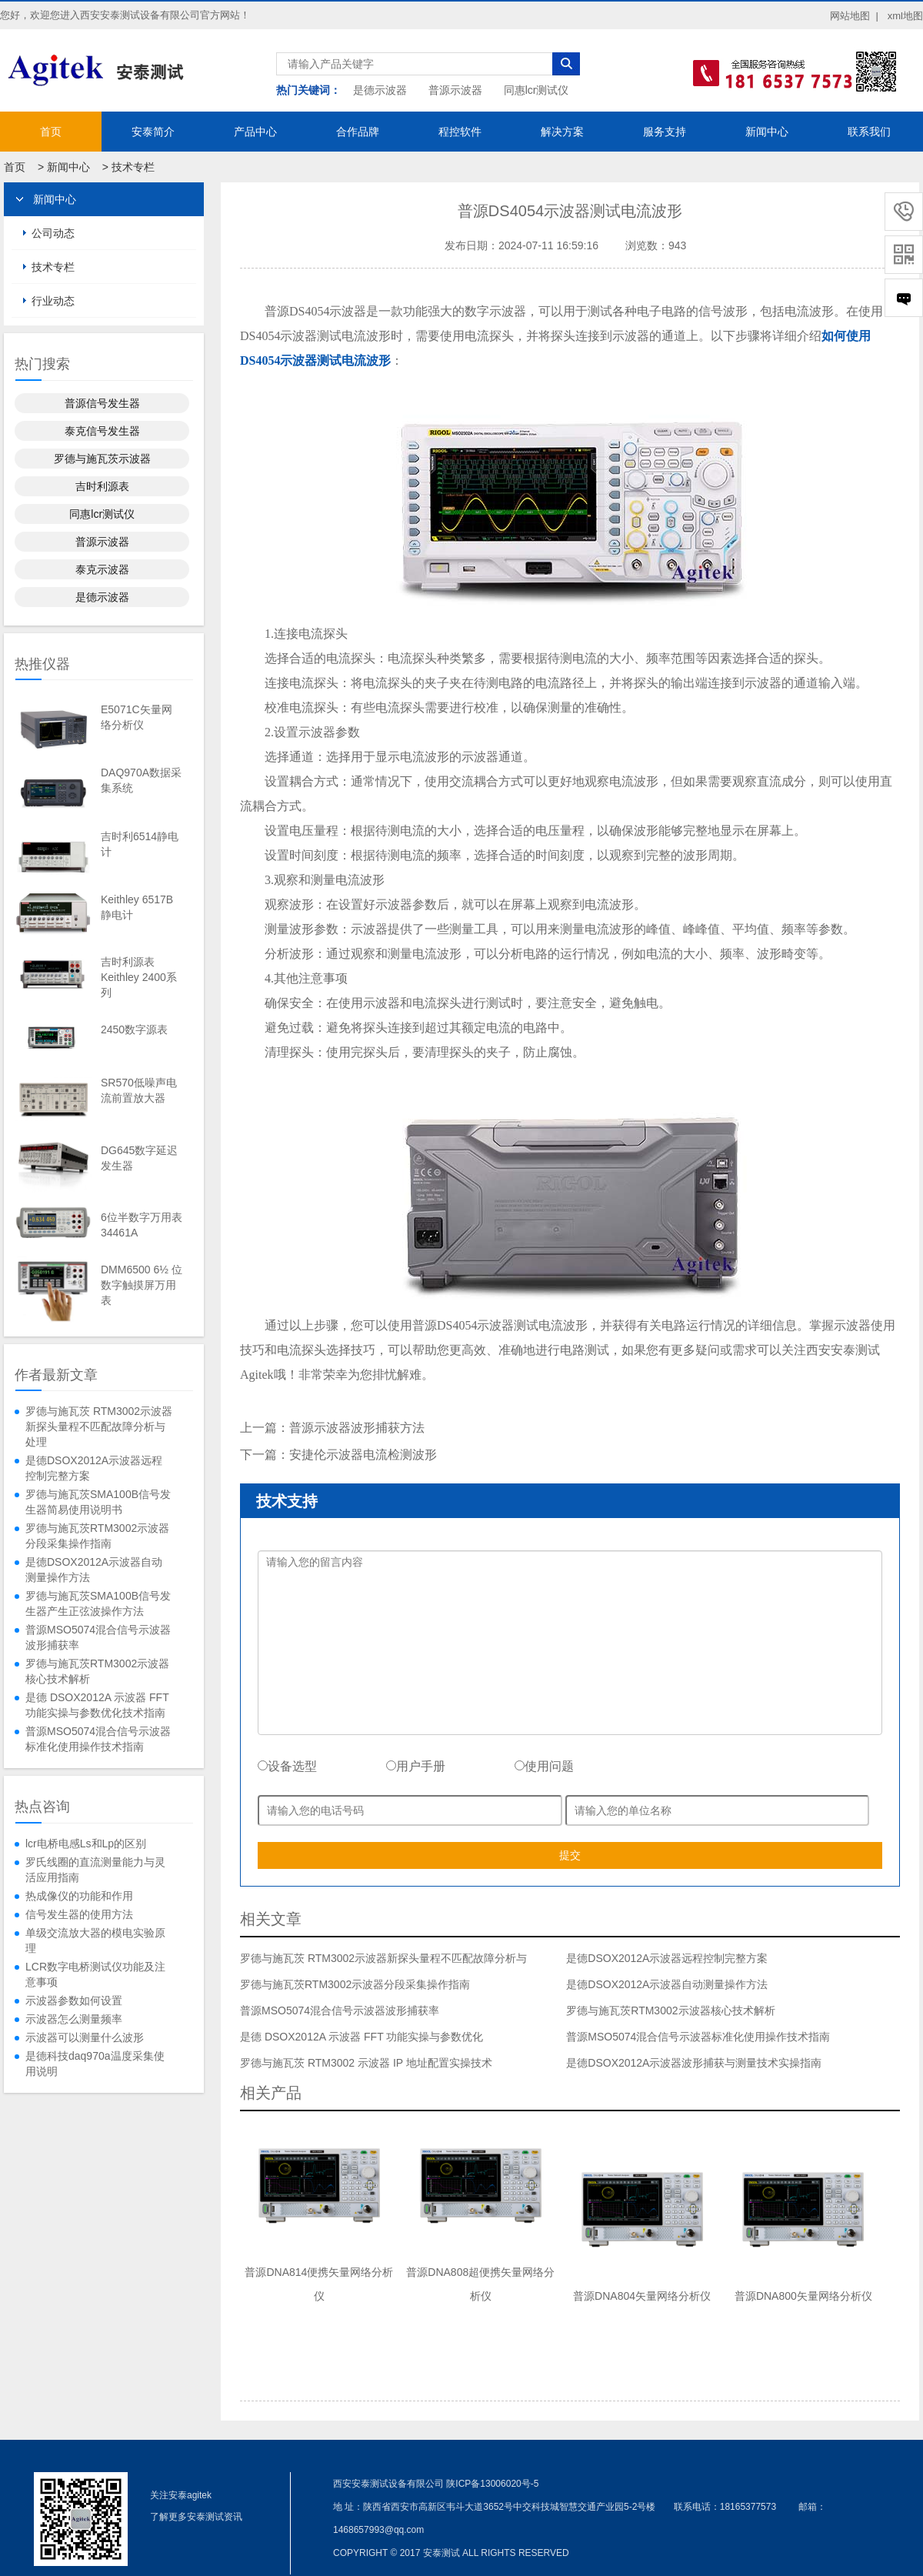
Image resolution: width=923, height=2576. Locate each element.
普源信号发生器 (102, 403)
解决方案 (562, 131)
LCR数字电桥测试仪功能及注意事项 (95, 1974)
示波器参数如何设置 (73, 2000)
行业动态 (53, 301)
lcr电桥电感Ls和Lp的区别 (85, 1843)
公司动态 (53, 233)
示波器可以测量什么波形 (84, 2037)
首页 (51, 131)
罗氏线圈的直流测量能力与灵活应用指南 (95, 1870)
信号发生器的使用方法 (79, 1914)
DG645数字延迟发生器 (139, 1158)
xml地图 (905, 16)
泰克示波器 (102, 569)
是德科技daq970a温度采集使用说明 (95, 2063)
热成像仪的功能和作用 (79, 1896)
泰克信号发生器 (102, 431)
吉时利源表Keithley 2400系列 (139, 977)
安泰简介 (153, 131)
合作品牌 (357, 131)
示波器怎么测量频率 (73, 2019)
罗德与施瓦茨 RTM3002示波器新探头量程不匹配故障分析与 (383, 1958)
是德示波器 (380, 90)
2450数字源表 (134, 1029)
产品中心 (255, 131)
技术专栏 (133, 167)
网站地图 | (854, 16)
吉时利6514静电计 (139, 844)
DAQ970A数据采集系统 (141, 780)
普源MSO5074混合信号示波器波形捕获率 (98, 1637)
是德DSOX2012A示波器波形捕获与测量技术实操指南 (693, 2063)
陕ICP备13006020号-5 (492, 2483)
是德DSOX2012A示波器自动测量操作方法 (93, 1569)
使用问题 (544, 1766)
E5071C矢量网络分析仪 (136, 717)
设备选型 (287, 1766)
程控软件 (459, 131)
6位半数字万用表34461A (141, 1225)
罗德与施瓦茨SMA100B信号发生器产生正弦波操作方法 (98, 1603)
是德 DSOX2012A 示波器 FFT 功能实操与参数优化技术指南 (96, 1705)
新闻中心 (766, 131)
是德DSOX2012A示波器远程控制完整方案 (93, 1468)
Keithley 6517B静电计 (137, 907)
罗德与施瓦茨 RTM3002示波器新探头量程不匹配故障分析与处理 (98, 1426)
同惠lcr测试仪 (536, 90)
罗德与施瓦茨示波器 (102, 458)
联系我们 (869, 131)
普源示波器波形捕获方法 (357, 1427)
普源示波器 (455, 90)
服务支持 (664, 131)
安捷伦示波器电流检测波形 (363, 1454)
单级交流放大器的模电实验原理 (95, 1940)
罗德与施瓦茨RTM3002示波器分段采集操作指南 (97, 1536)
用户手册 (415, 1766)
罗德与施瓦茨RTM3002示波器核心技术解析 (97, 1671)
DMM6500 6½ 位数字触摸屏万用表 (141, 1284)
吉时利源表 (102, 486)
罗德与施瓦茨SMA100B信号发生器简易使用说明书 (98, 1502)
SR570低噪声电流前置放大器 (139, 1090)
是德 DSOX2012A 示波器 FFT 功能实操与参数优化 (361, 2036)
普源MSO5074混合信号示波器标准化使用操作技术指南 (98, 1739)
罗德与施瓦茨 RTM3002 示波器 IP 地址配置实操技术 (366, 2063)
